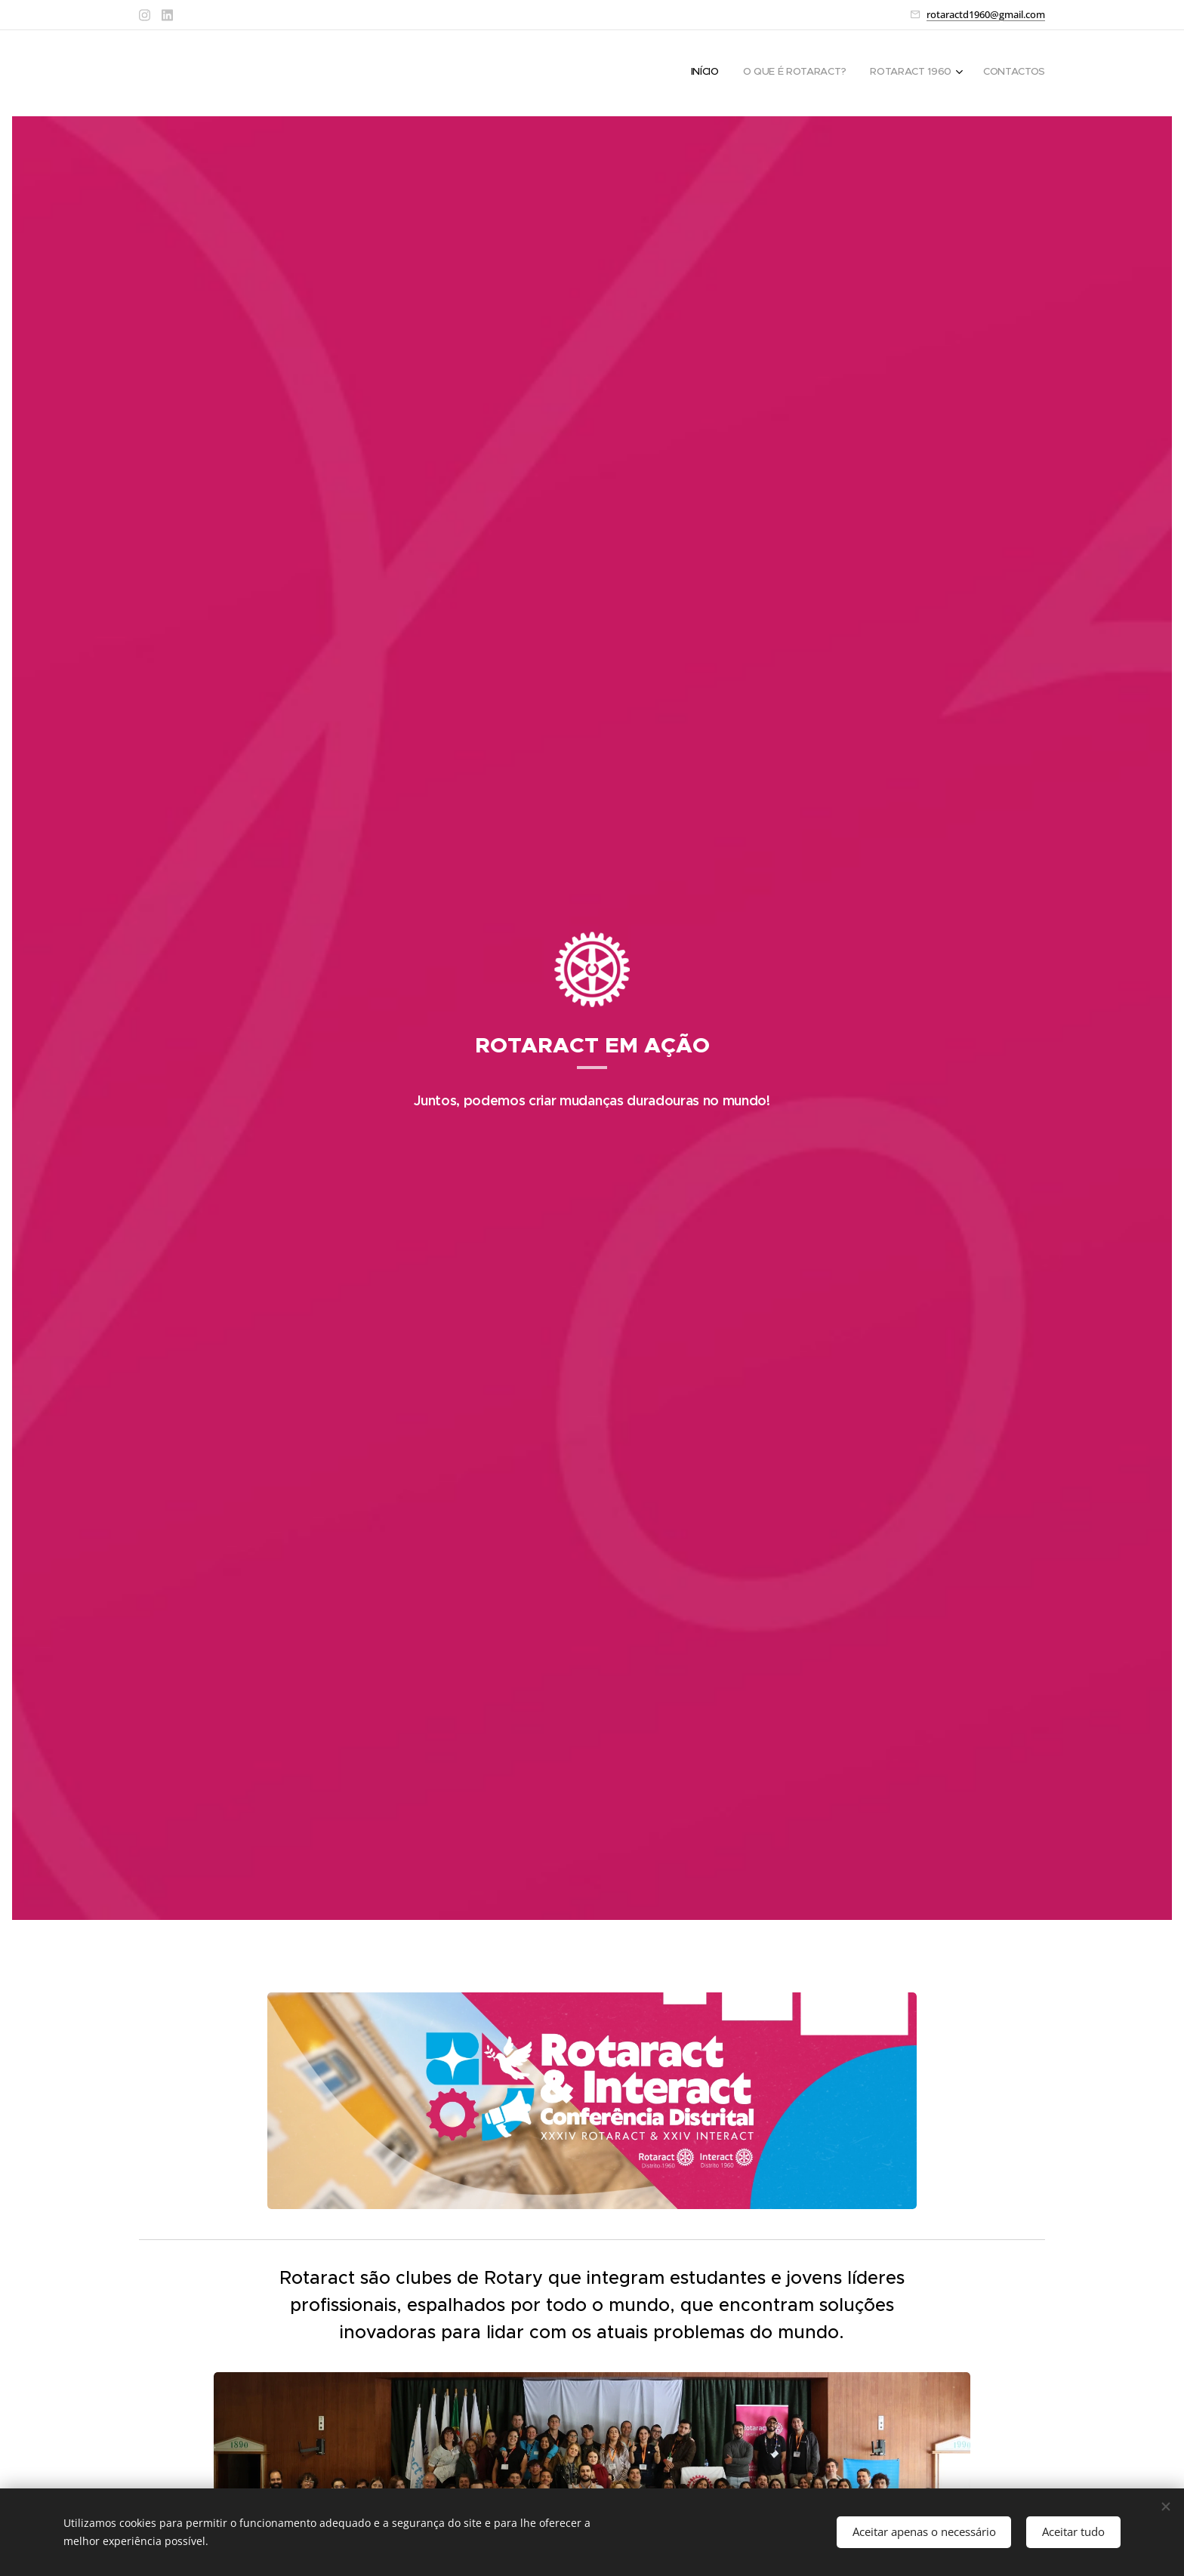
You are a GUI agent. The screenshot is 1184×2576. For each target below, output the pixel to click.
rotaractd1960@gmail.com (986, 14)
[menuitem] (969, 73)
